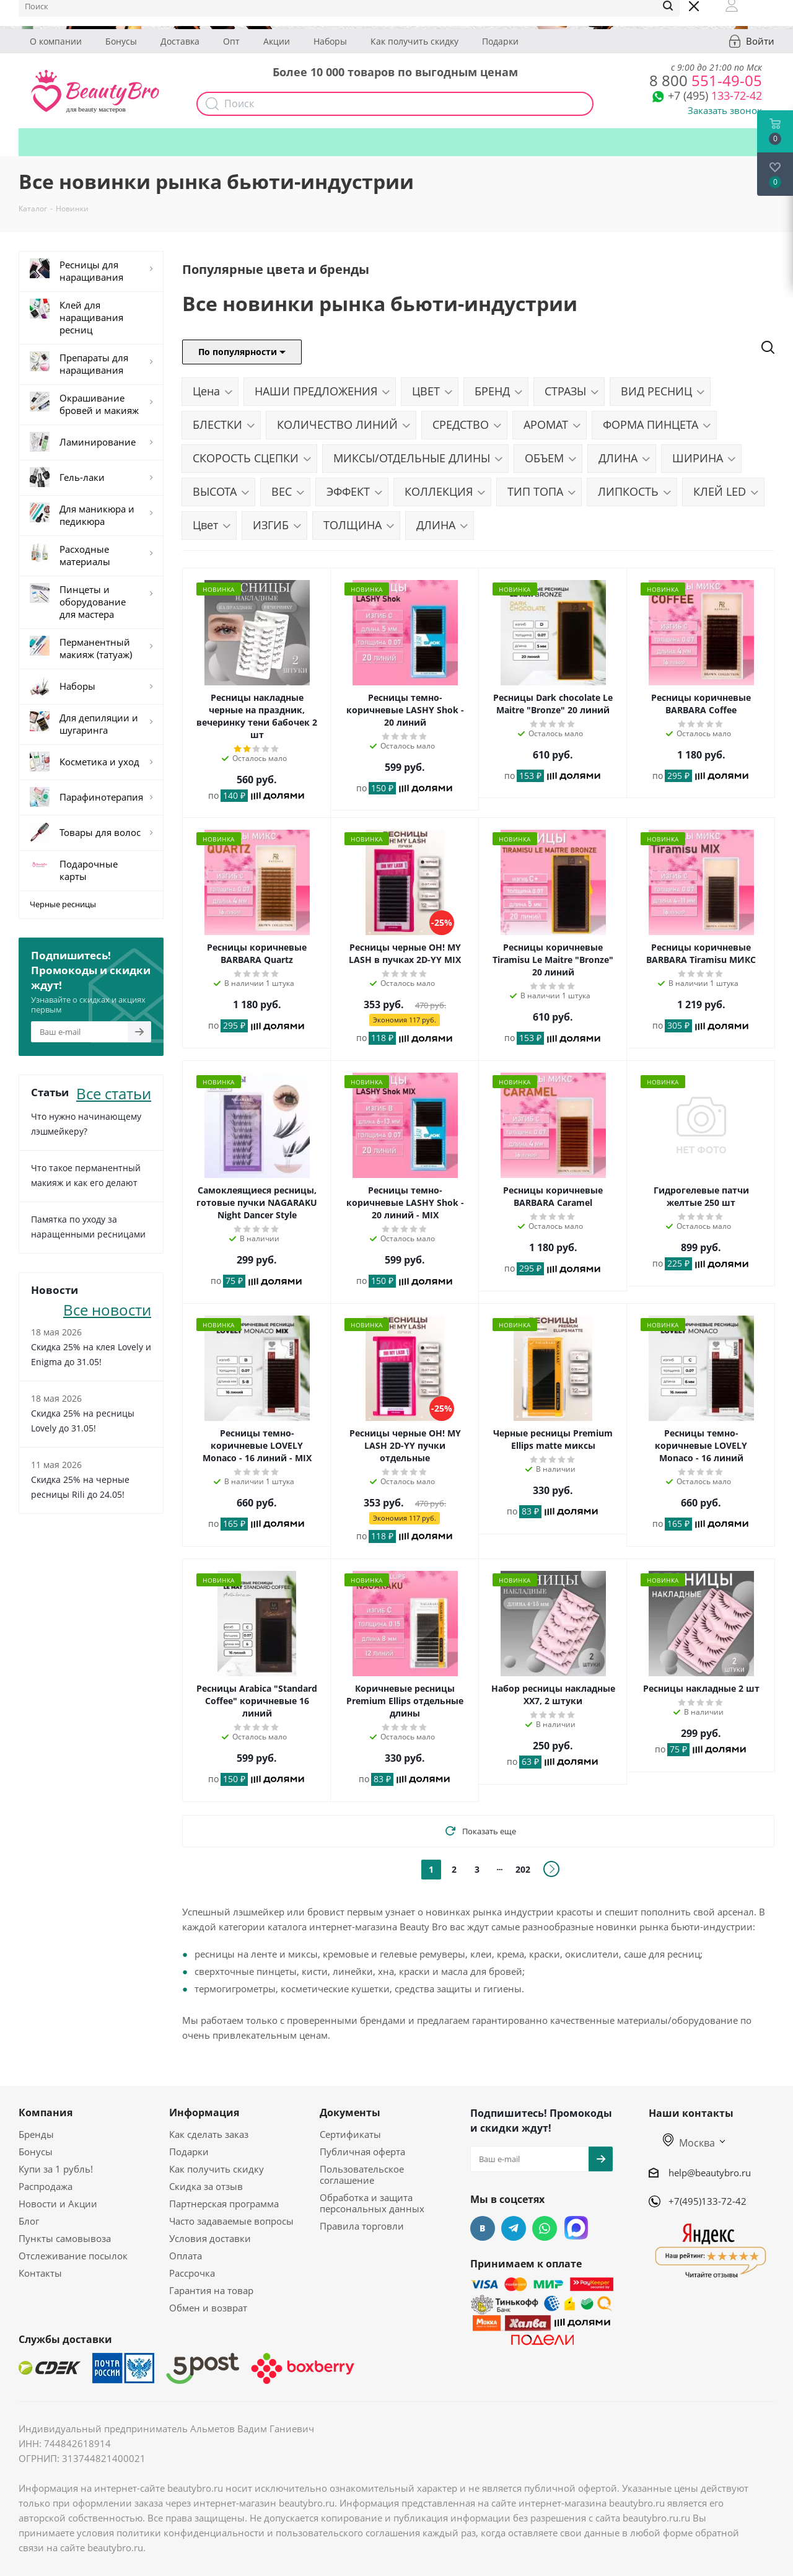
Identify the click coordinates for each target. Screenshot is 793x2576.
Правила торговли (362, 2226)
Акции (276, 41)
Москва (689, 2143)
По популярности (242, 352)
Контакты (40, 2273)
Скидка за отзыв (206, 2186)
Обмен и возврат (208, 2307)
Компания (45, 2112)
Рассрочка (192, 2273)
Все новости (107, 1308)
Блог (29, 2221)
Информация (204, 2112)
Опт (231, 41)
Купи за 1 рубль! (56, 2169)
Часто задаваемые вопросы (231, 2221)
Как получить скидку (414, 41)
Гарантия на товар (211, 2290)
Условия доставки (210, 2238)
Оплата (185, 2255)
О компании (56, 41)
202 (522, 1869)
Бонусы (121, 41)
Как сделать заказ (208, 2134)
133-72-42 (715, 95)
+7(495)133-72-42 (707, 2201)
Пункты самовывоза (65, 2238)
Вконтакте (482, 2228)
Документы (350, 2112)
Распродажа (45, 2186)
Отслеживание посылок (73, 2255)
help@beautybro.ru (709, 2172)
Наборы (330, 41)
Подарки (500, 41)
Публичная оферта (362, 2151)
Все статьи (113, 1092)
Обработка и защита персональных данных (372, 2203)
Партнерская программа (224, 2203)
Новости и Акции (58, 2203)
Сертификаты (350, 2134)
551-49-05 (705, 80)
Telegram (513, 2228)
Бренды (36, 2134)
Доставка (179, 41)
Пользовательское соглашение (362, 2174)
